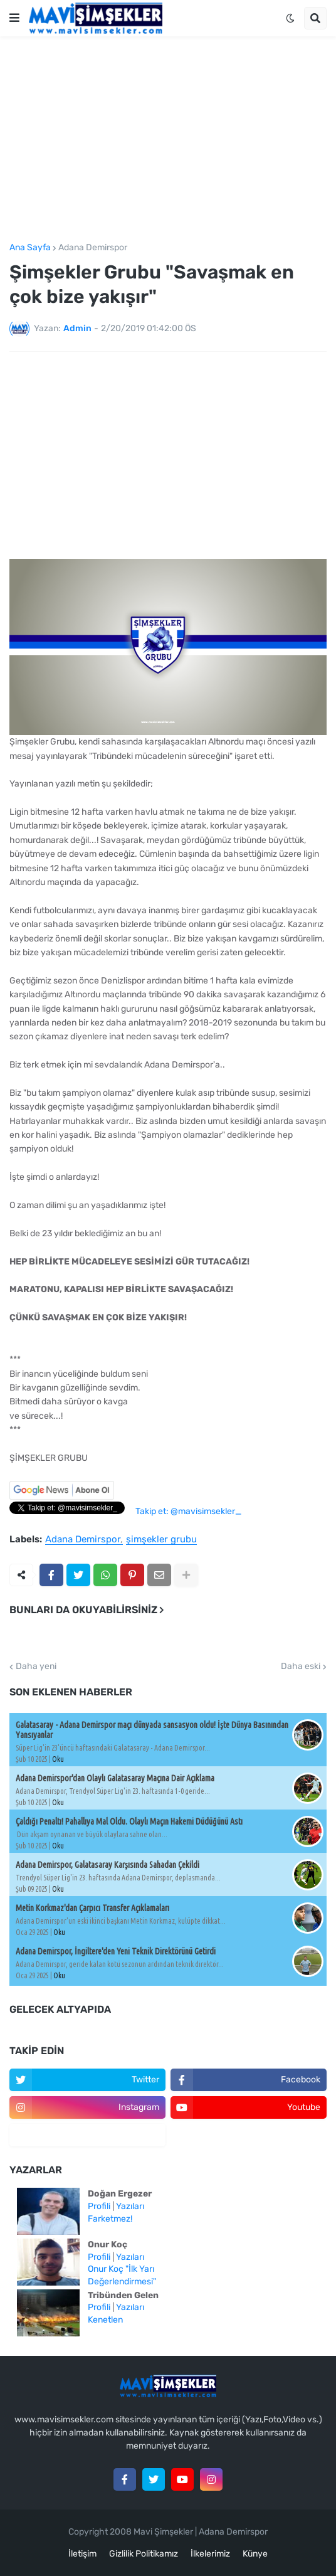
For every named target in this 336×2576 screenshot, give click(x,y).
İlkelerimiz (210, 2553)
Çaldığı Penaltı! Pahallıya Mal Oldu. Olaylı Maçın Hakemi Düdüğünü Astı (129, 1821)
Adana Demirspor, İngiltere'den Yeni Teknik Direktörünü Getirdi (116, 1951)
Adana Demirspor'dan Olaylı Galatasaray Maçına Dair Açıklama (115, 1778)
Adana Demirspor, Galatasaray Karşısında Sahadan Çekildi (107, 1865)
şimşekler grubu (161, 1540)
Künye (255, 2553)
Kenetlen (105, 2319)
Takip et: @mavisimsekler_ (188, 1511)
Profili (99, 2206)
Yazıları (130, 2206)
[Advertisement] (168, 140)
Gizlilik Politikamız (143, 2553)
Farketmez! (110, 2218)
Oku (58, 1759)
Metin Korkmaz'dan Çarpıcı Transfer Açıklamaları (92, 1908)
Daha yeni (36, 1666)
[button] (14, 18)
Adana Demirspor (92, 247)
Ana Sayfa (30, 247)
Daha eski (300, 1666)
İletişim (82, 2553)
